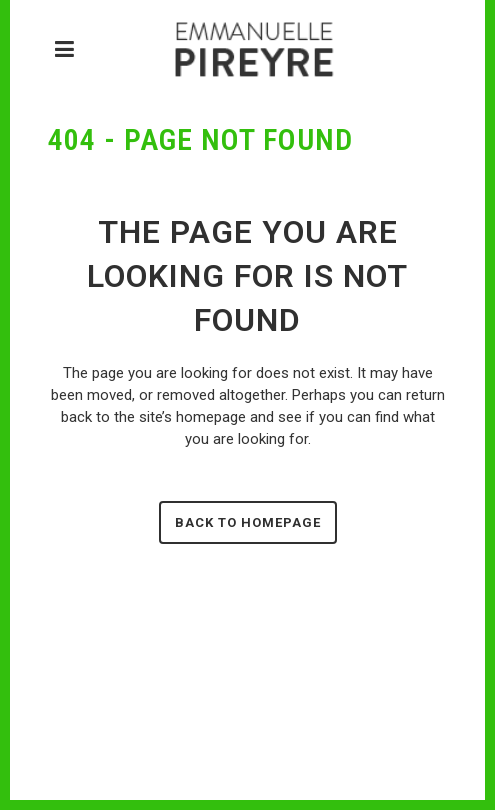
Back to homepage (248, 522)
